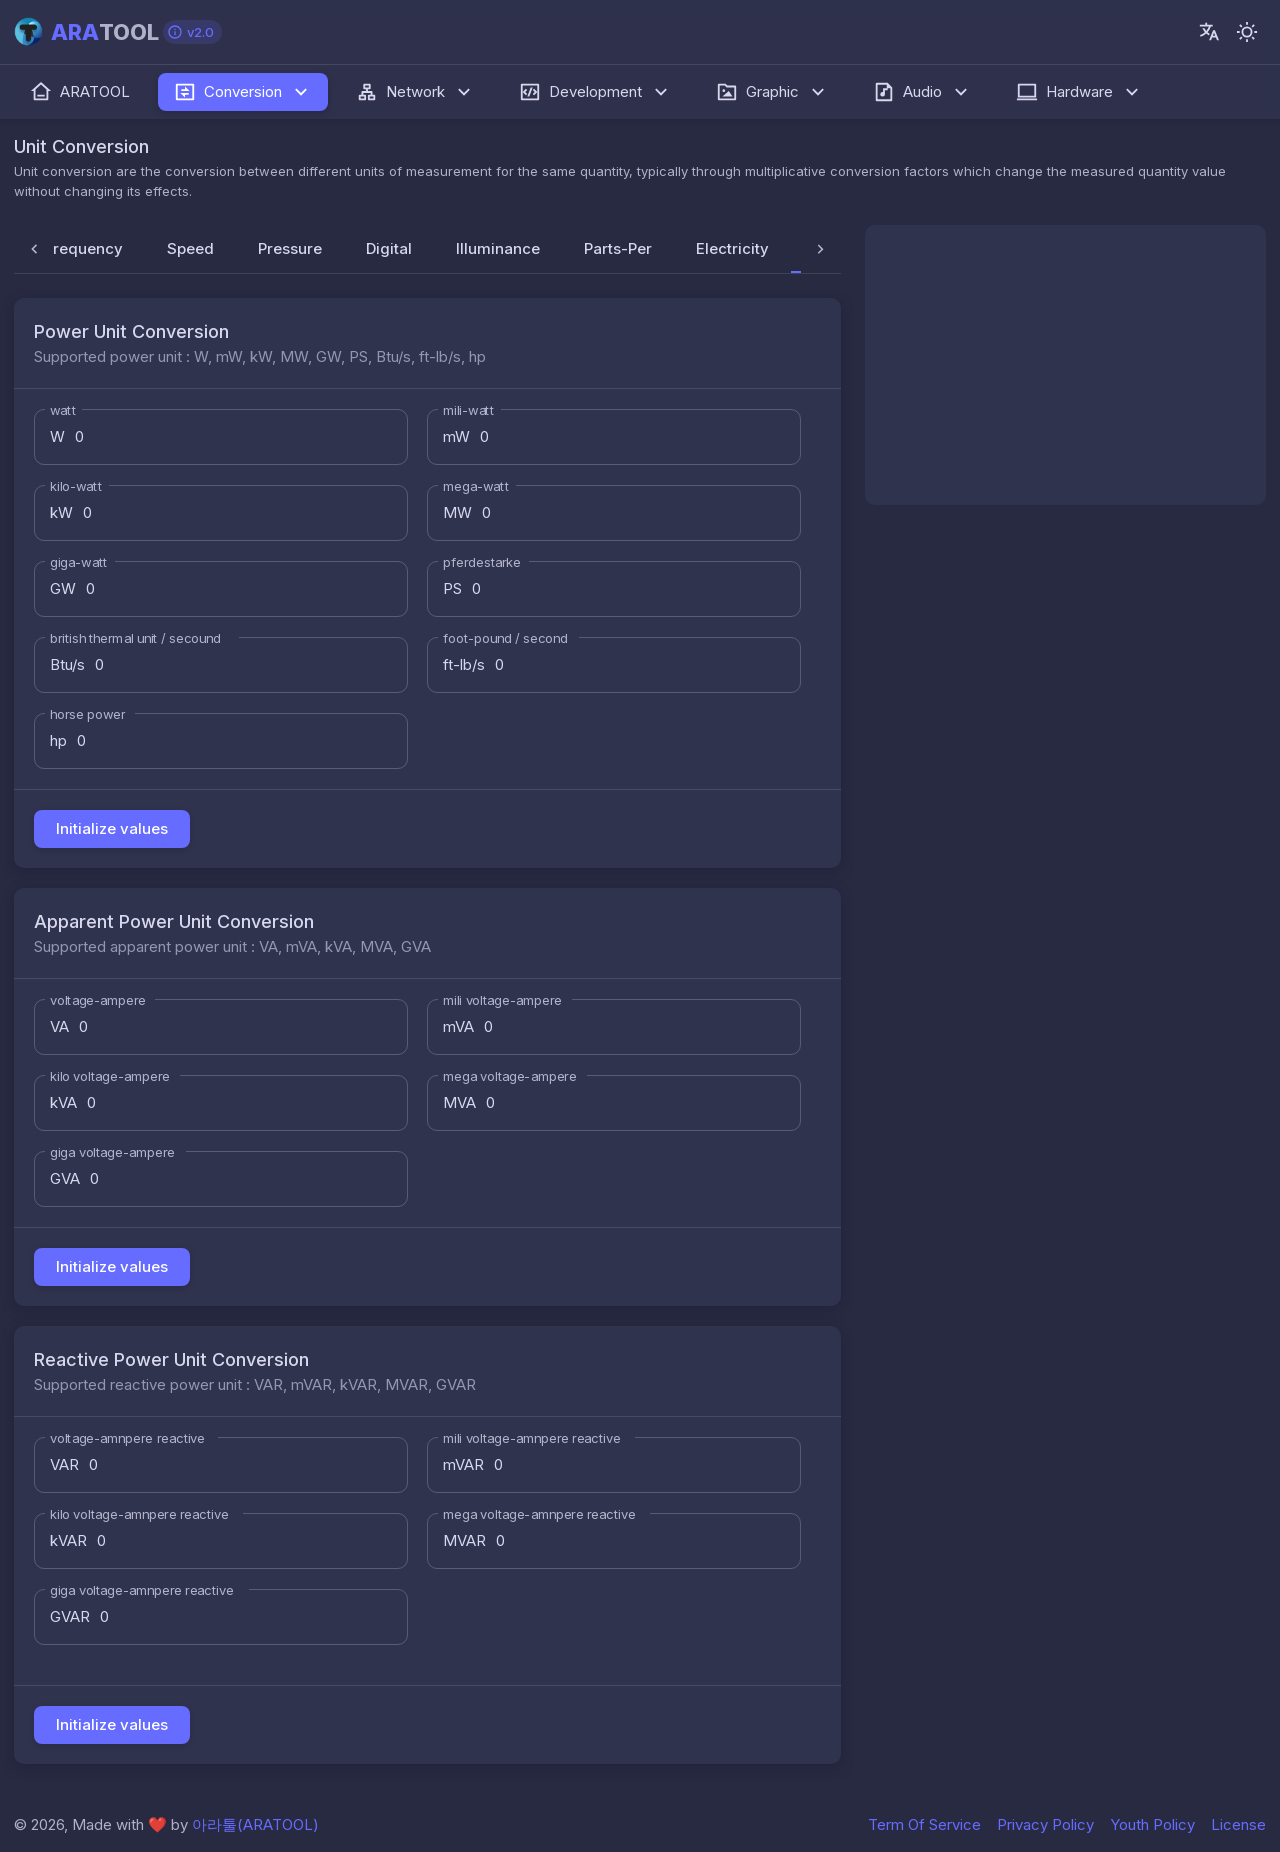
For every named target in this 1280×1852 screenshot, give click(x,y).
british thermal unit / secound (135, 638)
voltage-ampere (98, 1000)
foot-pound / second (505, 638)
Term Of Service (924, 1824)
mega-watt (476, 486)
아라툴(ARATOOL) (255, 1824)
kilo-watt (76, 486)
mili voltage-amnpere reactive (532, 1438)
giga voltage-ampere (112, 1152)
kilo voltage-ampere (110, 1076)
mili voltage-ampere (502, 1000)
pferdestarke (482, 562)
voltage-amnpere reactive (127, 1438)
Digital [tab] (389, 248)
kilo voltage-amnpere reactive (139, 1514)
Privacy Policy (1045, 1824)
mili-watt (468, 410)
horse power (87, 714)
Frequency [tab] (83, 248)
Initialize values (112, 828)
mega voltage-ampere (510, 1076)
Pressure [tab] (290, 248)
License (1238, 1824)
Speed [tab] (190, 248)
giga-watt (78, 562)
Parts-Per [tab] (618, 248)
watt (63, 410)
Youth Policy (1152, 1824)
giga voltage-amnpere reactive (142, 1590)
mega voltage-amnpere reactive (539, 1514)
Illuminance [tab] (498, 248)
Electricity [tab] (732, 248)
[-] (1247, 32)
